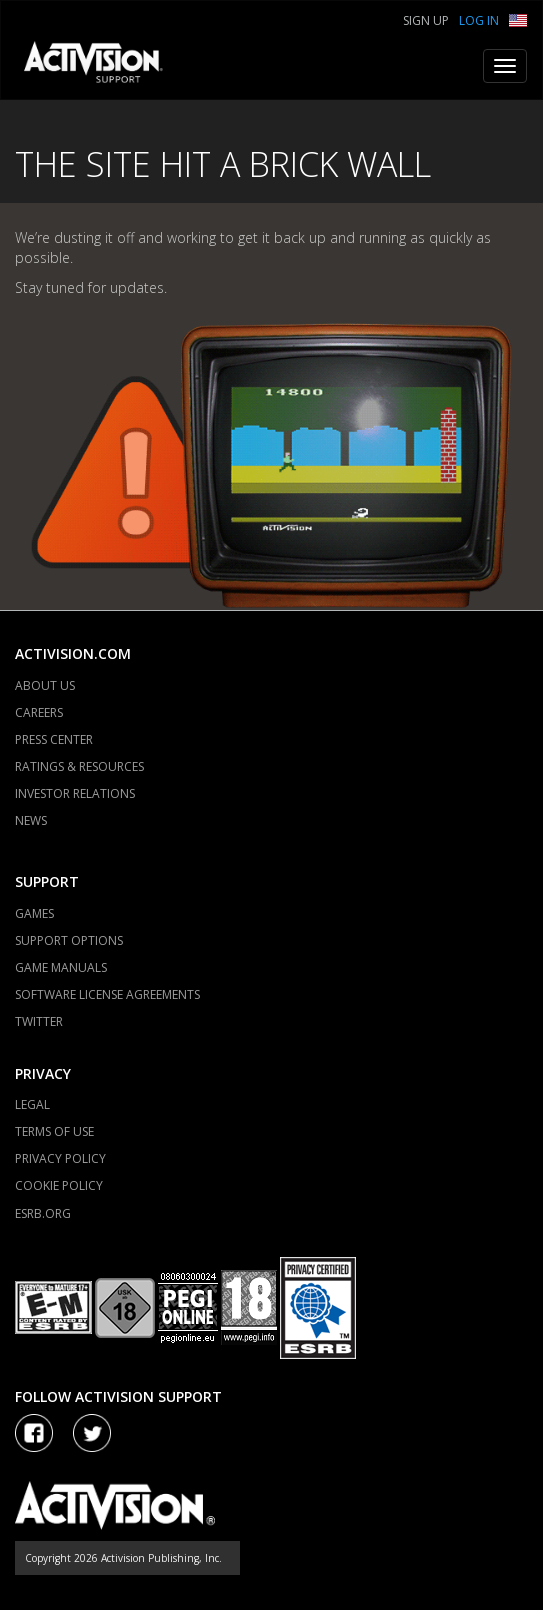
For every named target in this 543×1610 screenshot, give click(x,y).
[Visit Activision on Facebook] (34, 1433)
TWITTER (39, 1021)
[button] (518, 18)
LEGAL (32, 1104)
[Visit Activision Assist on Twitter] (92, 1433)
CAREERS (39, 712)
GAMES (34, 913)
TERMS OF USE (54, 1131)
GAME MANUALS (61, 967)
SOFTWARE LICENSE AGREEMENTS (107, 994)
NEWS (31, 820)
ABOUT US (45, 685)
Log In (479, 20)
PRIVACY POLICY (60, 1158)
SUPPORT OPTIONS (69, 940)
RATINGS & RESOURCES (79, 766)
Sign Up (426, 20)
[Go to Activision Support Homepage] (103, 66)
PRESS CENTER (54, 739)
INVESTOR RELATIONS (75, 793)
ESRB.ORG (43, 1213)
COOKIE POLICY (59, 1185)
